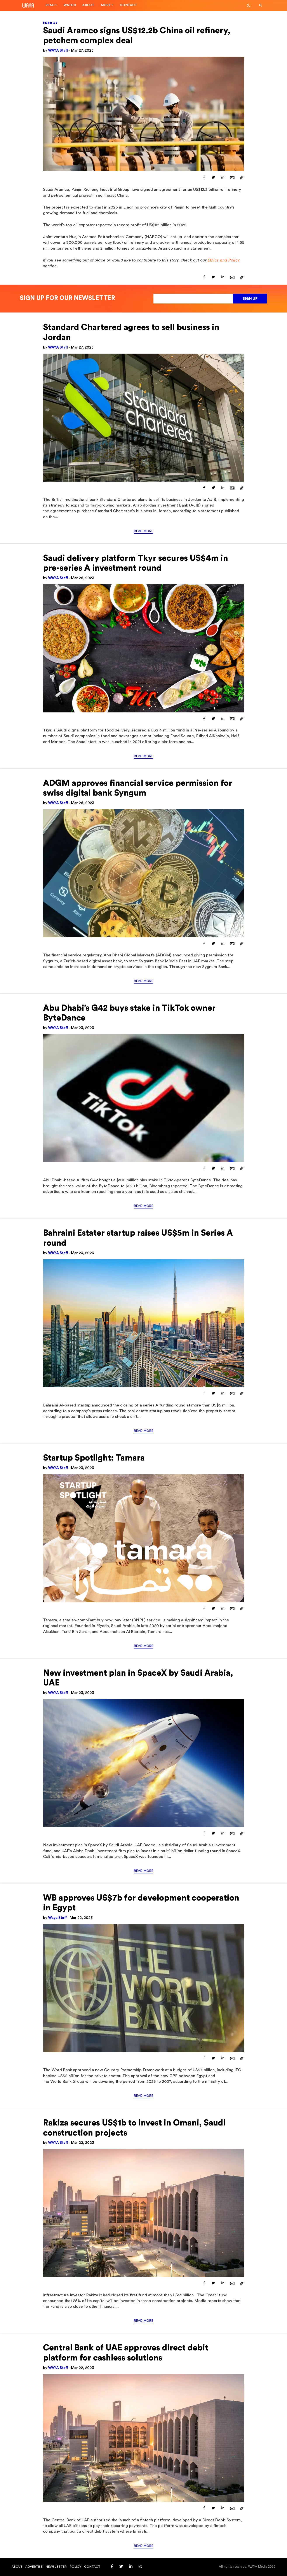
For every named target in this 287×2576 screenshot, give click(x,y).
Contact (128, 5)
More (106, 5)
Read (50, 5)
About (88, 5)
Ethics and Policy (224, 260)
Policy (75, 2566)
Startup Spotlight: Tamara (94, 1458)
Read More (143, 531)
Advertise (34, 2566)
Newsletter (56, 2566)
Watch (70, 5)
